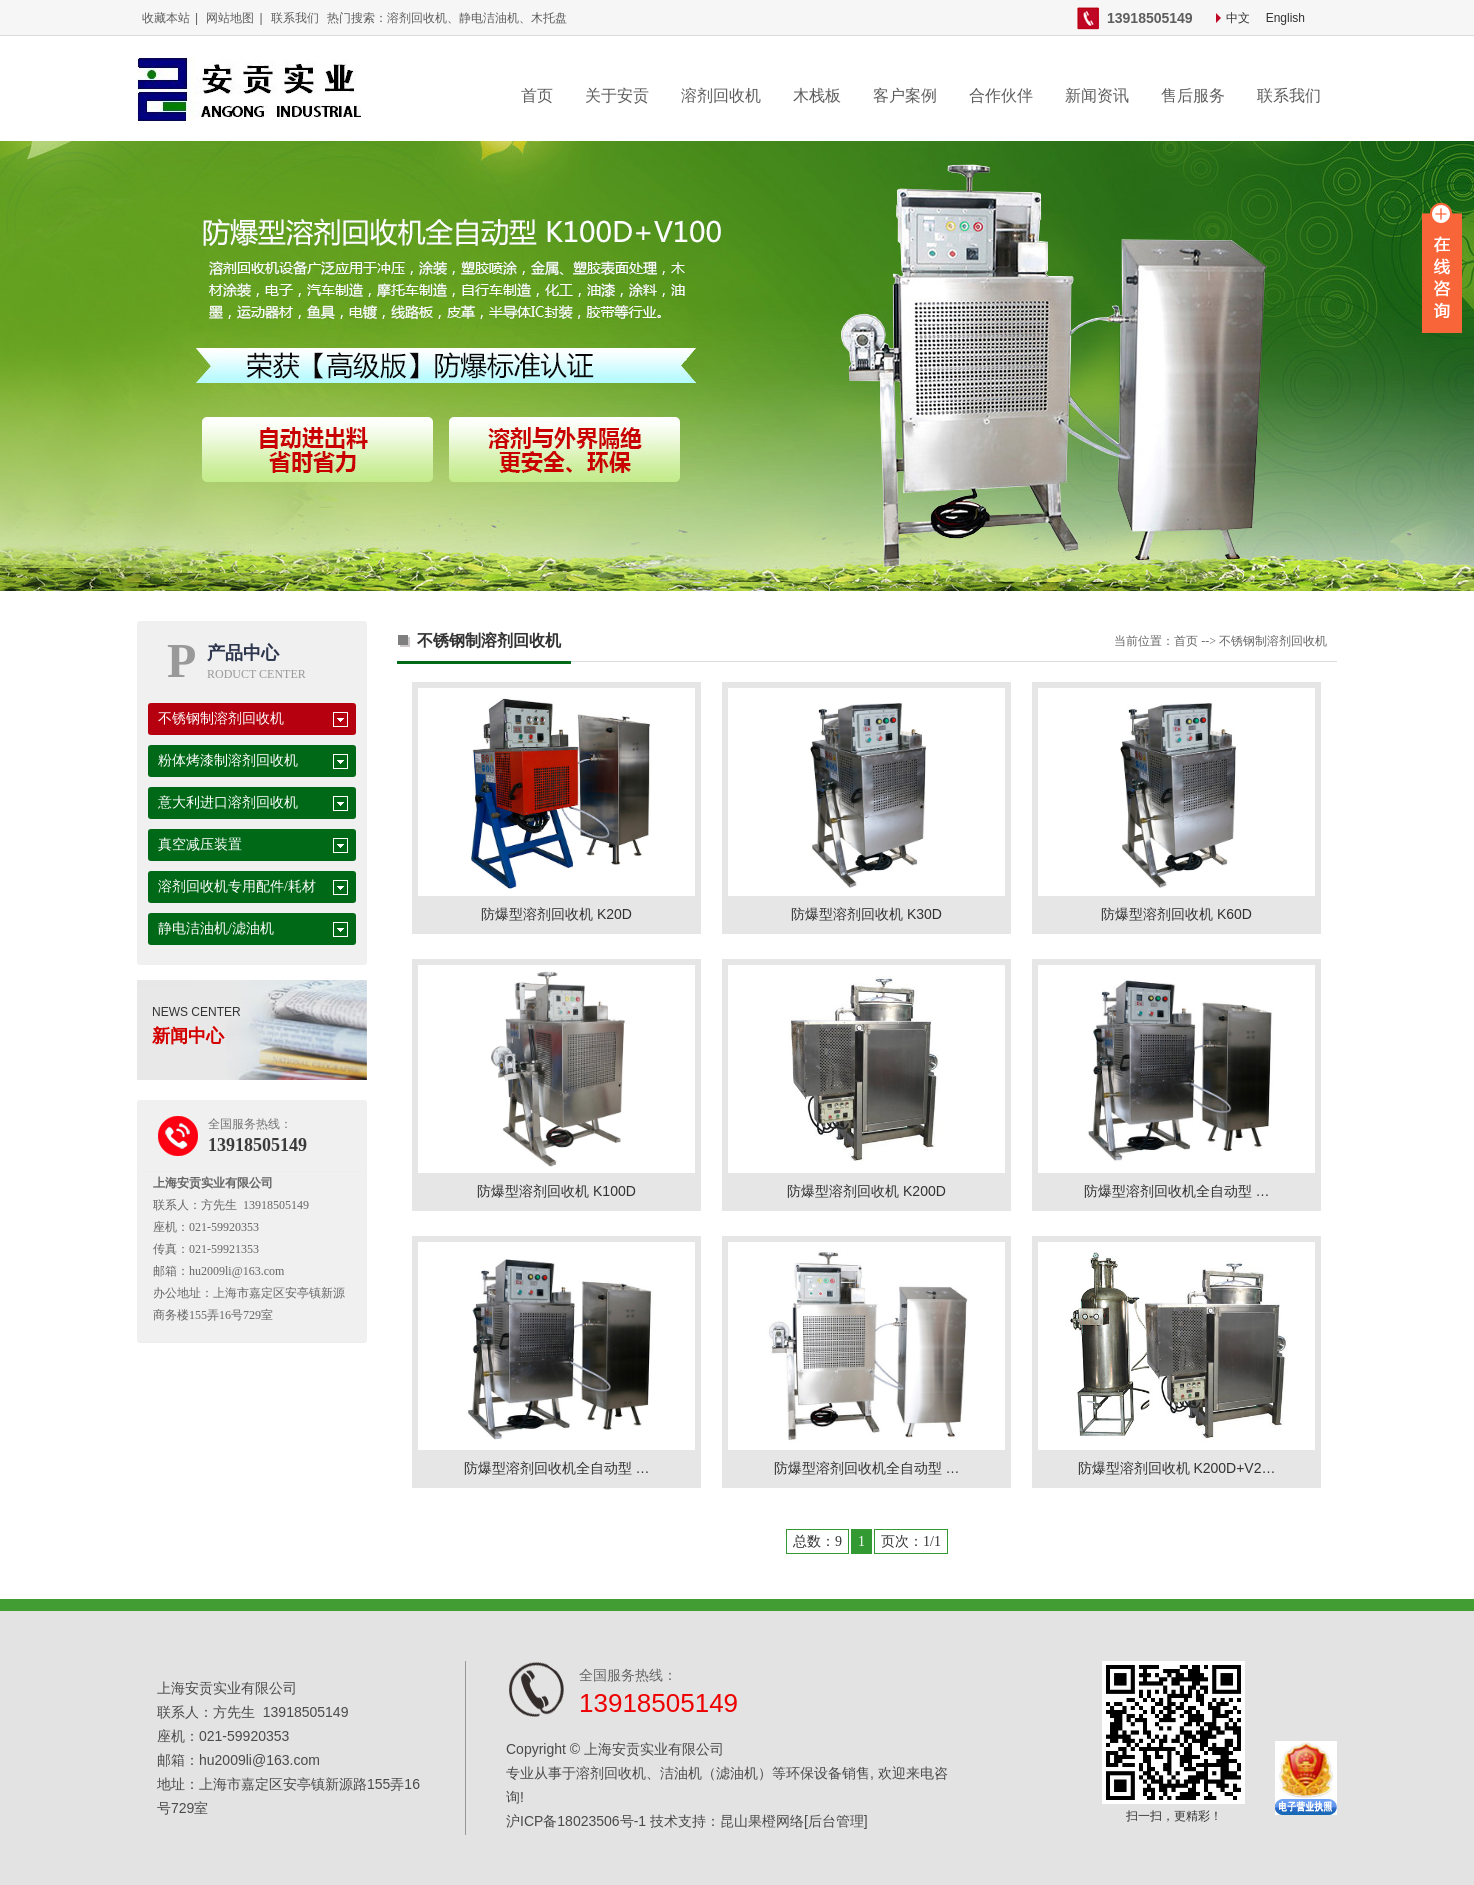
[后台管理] (836, 1821)
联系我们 (295, 18)
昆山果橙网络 (762, 1821)
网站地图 (230, 18)
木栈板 (817, 95)
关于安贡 (617, 95)
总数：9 (817, 1541)
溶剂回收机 (721, 95)
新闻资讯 (1097, 95)
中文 (1238, 18)
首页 (537, 95)
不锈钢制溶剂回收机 (221, 718)
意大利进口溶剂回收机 (228, 802)
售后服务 (1193, 95)
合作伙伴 (1001, 95)
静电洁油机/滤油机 (216, 928)
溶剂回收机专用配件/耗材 (237, 886)
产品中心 (243, 653)
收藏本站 (166, 18)
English (1285, 18)
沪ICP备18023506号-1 (576, 1821)
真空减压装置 (200, 844)
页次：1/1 (911, 1541)
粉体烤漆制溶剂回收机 (228, 760)
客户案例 (905, 95)
